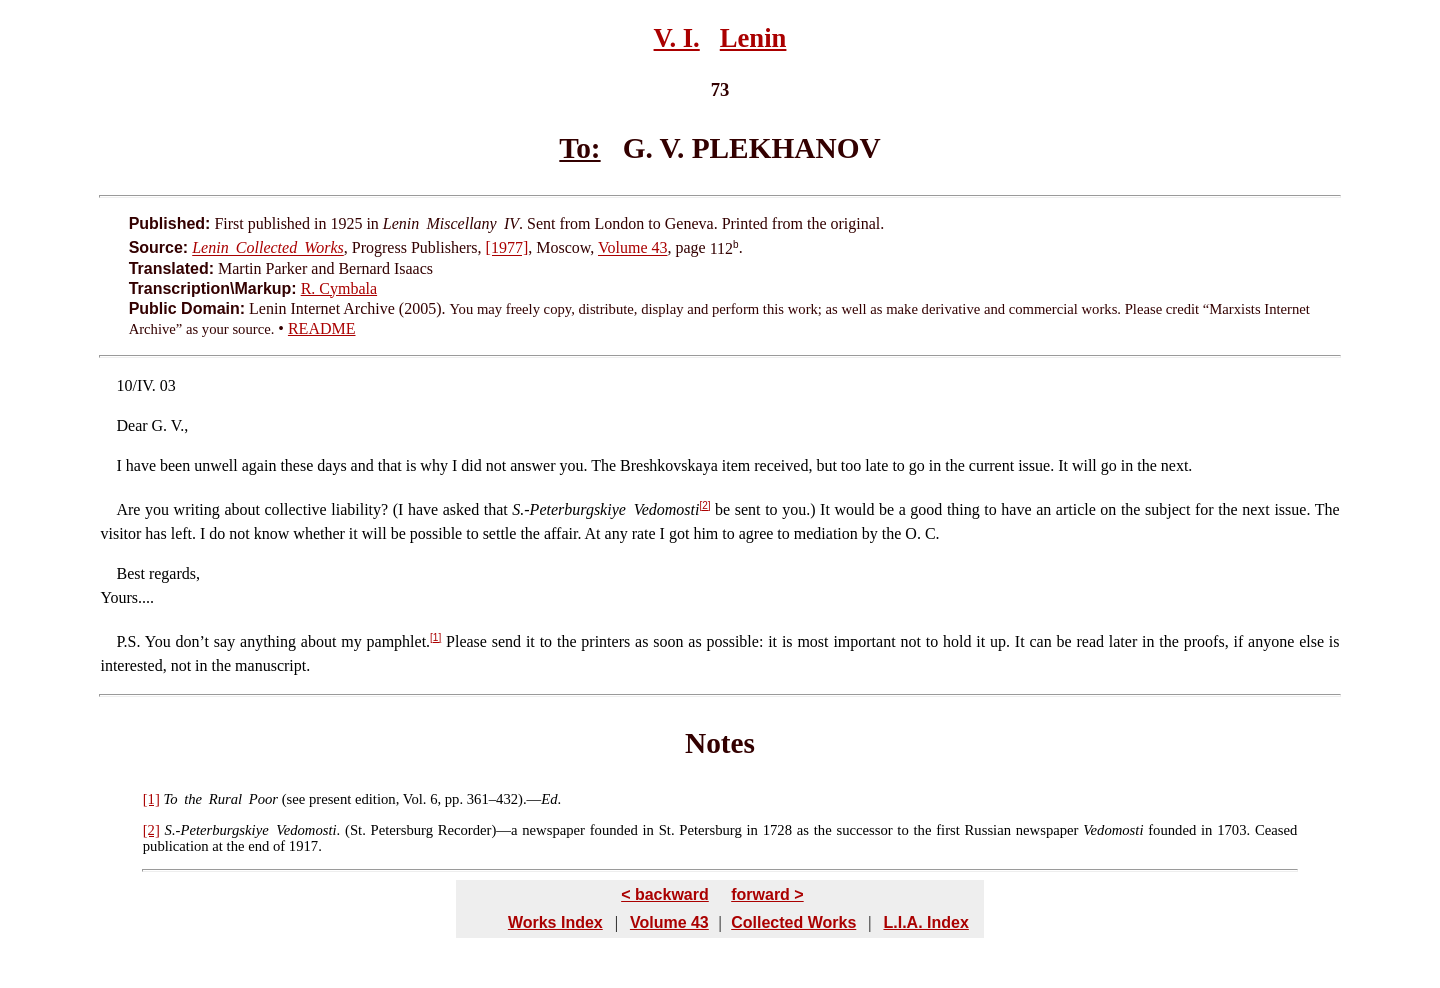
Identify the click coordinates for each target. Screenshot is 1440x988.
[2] (704, 505)
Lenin (753, 38)
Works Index (555, 922)
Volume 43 (632, 248)
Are (128, 509)
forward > (767, 894)
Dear (131, 425)
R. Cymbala (339, 288)
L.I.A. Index (925, 922)
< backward (665, 894)
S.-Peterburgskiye (217, 830)
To (170, 799)
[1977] (507, 248)
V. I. (677, 38)
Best (130, 573)
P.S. (128, 641)
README (322, 328)
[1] (435, 637)
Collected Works (793, 922)
